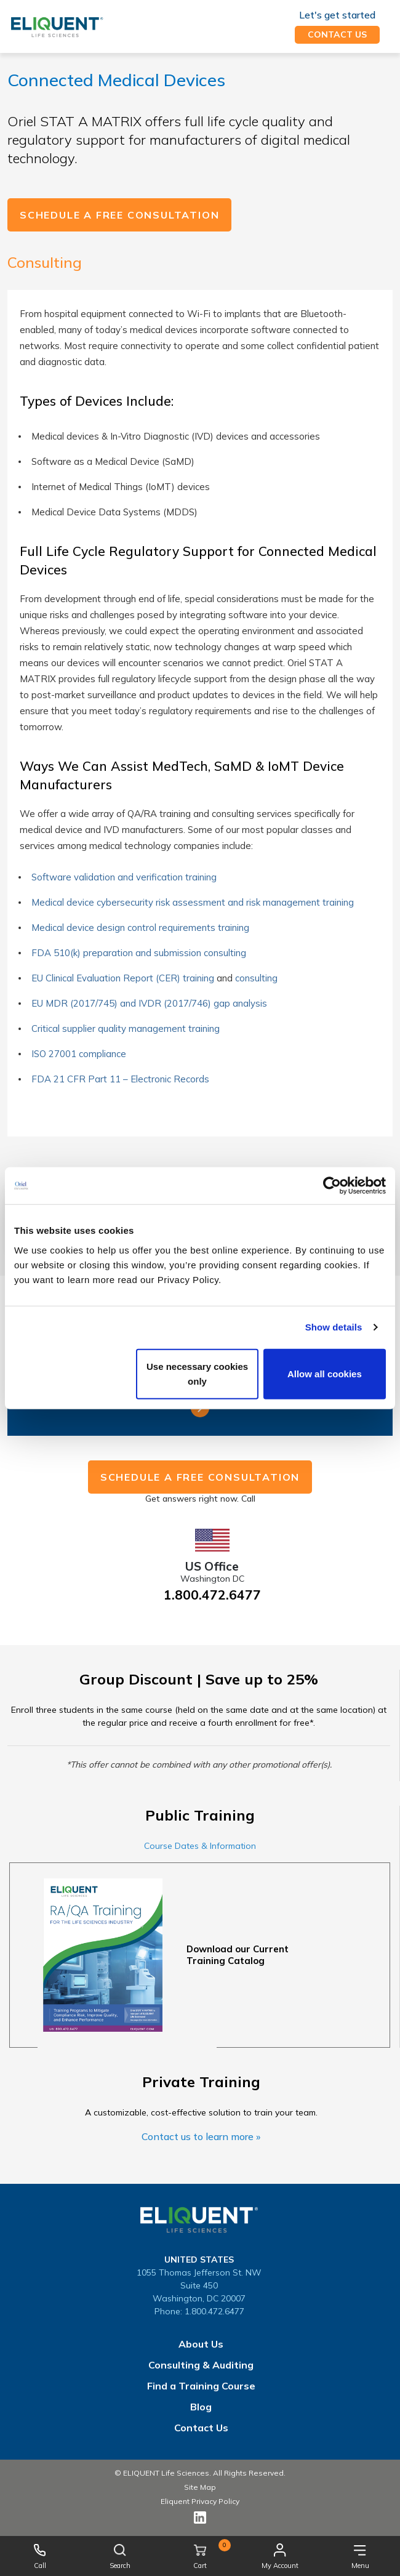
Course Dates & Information (200, 1845)
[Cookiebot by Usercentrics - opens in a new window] (332, 1186)
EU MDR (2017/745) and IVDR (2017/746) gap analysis (149, 1003)
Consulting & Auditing (201, 2365)
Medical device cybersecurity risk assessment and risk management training (192, 902)
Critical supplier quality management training (125, 1028)
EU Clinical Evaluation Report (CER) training (122, 978)
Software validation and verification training (124, 877)
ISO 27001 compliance (78, 1054)
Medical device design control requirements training (140, 927)
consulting (256, 978)
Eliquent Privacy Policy (200, 2501)
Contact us (337, 34)
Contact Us (201, 2427)
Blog (201, 2407)
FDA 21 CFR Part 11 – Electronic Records (121, 1079)
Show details (333, 1327)
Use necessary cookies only (197, 1373)
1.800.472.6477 (212, 1595)
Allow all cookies (324, 1373)
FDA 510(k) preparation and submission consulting (138, 953)
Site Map (200, 2487)
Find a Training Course (201, 2386)
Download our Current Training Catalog (237, 1954)
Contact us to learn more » (201, 2136)
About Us (200, 2344)
